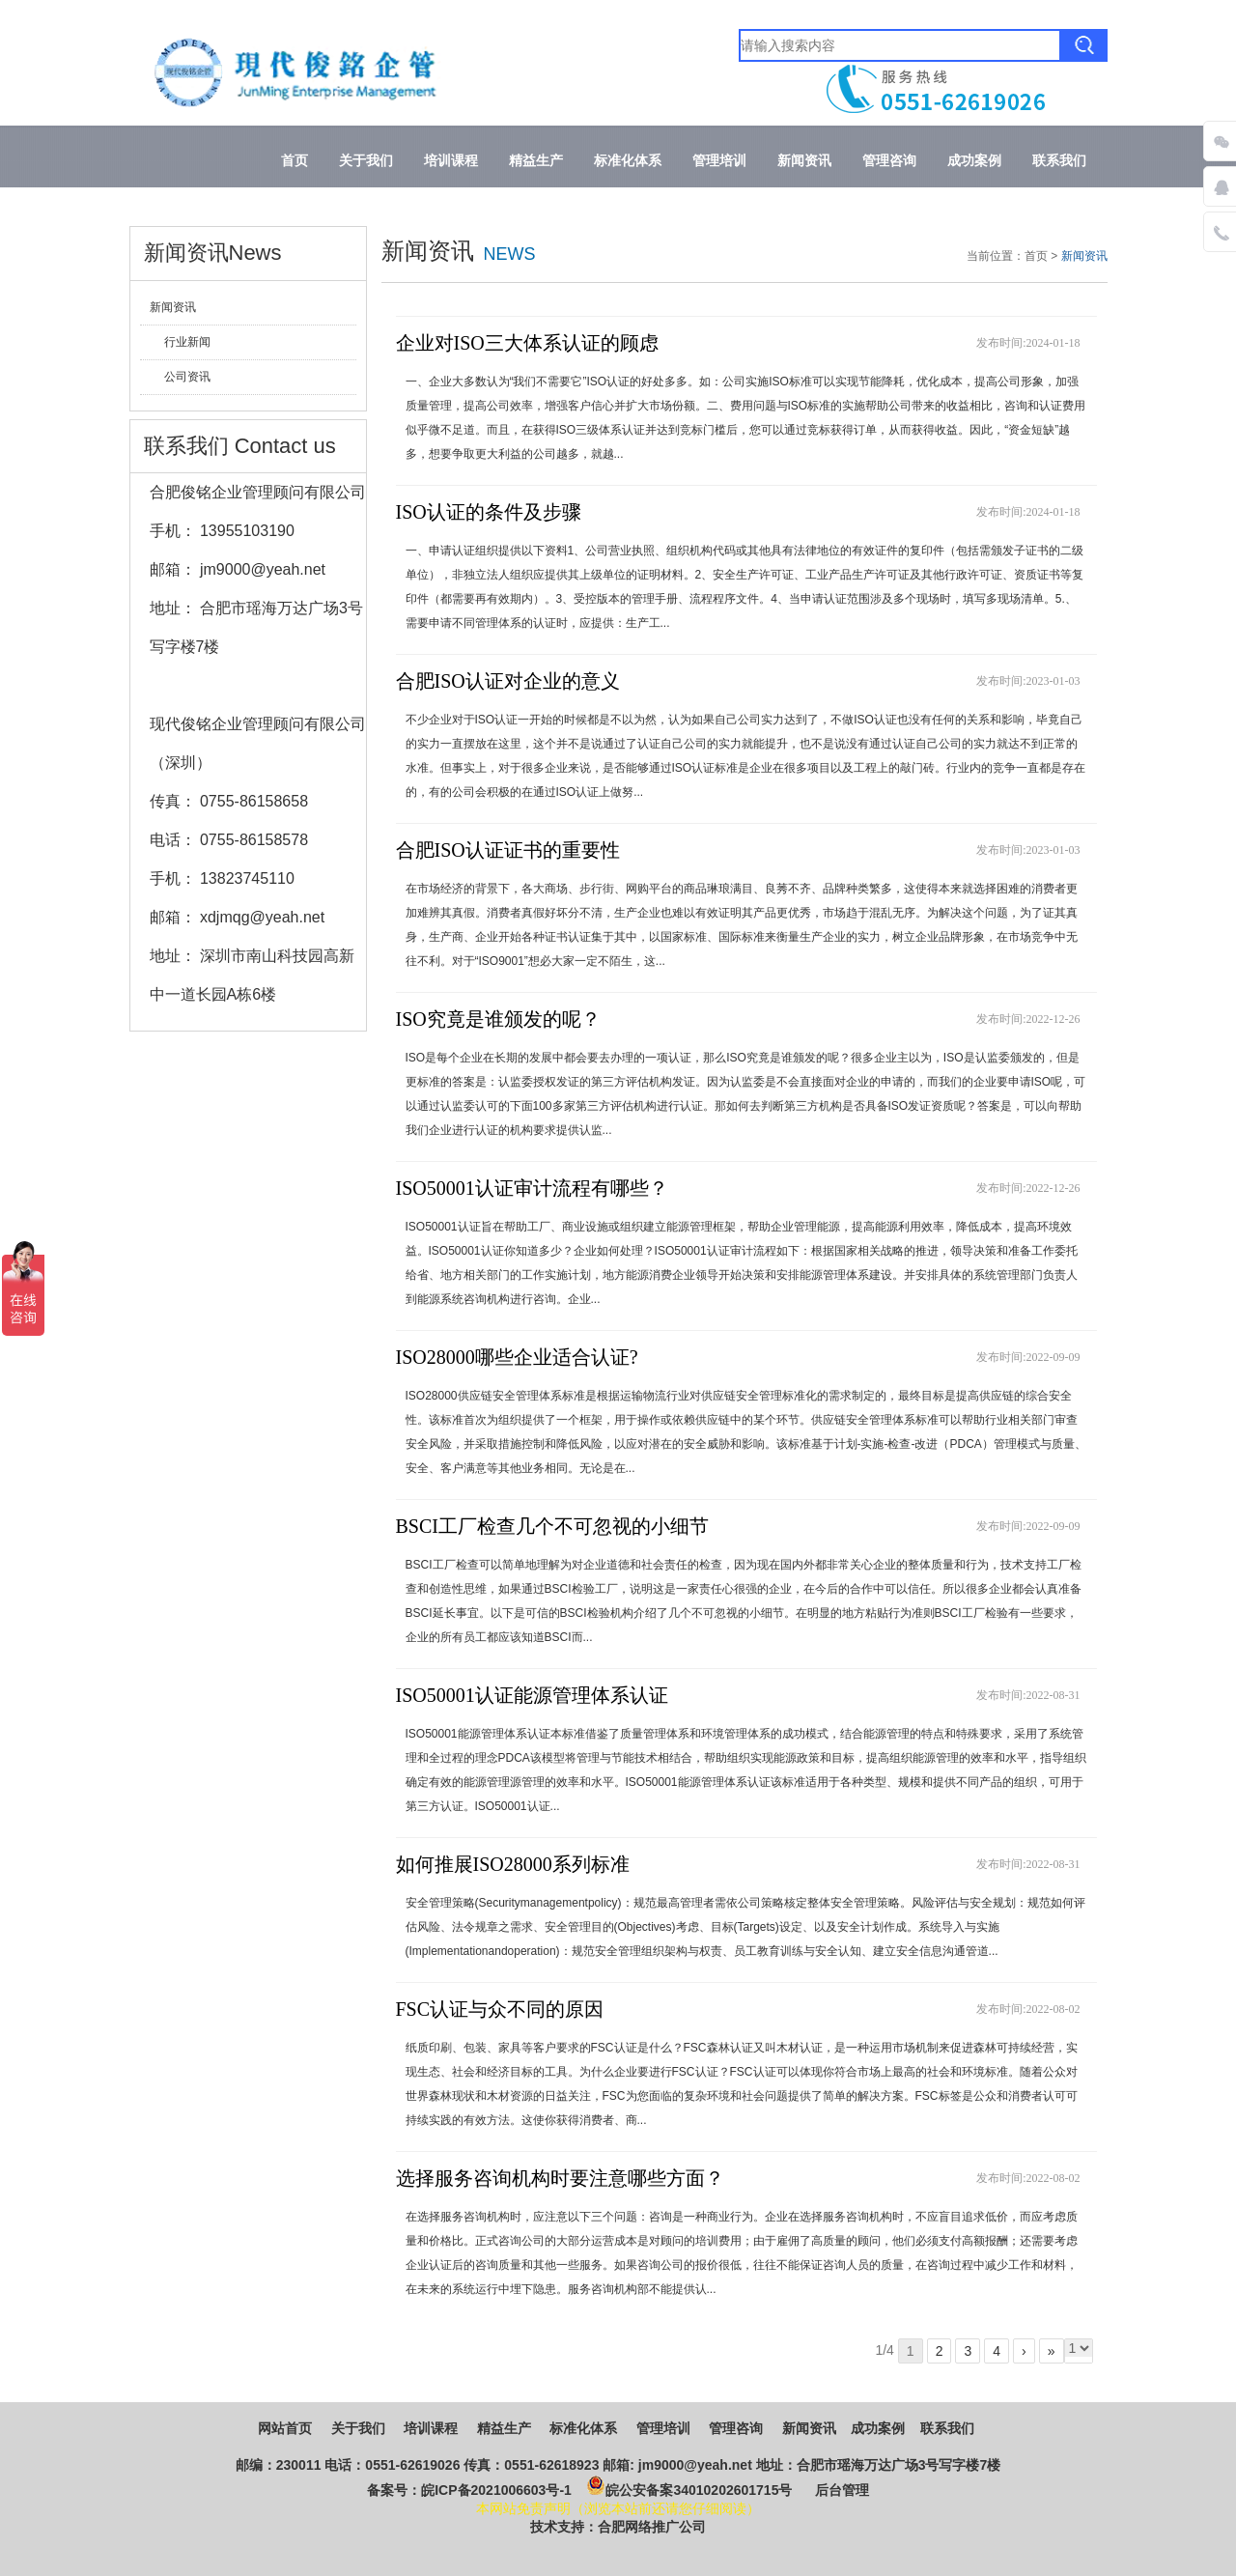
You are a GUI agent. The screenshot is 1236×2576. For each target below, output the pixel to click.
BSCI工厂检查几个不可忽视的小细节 (552, 1526)
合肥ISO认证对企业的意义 (508, 681)
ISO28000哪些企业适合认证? (517, 1357)
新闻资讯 (804, 161)
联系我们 (1059, 161)
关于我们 (366, 161)
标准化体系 (627, 161)
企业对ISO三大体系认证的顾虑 (527, 343)
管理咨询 (889, 161)
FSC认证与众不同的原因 (500, 2009)
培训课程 (451, 161)
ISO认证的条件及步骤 (488, 512)
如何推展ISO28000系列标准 (513, 1864)
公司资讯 (187, 376)
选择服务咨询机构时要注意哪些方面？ (560, 2178)
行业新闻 (187, 342)
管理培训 (719, 161)
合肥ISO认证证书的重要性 (508, 850)
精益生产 (536, 161)
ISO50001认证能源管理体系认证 (532, 1695)
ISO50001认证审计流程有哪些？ (532, 1188)
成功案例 (974, 161)
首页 (294, 161)
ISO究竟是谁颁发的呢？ (498, 1019)
